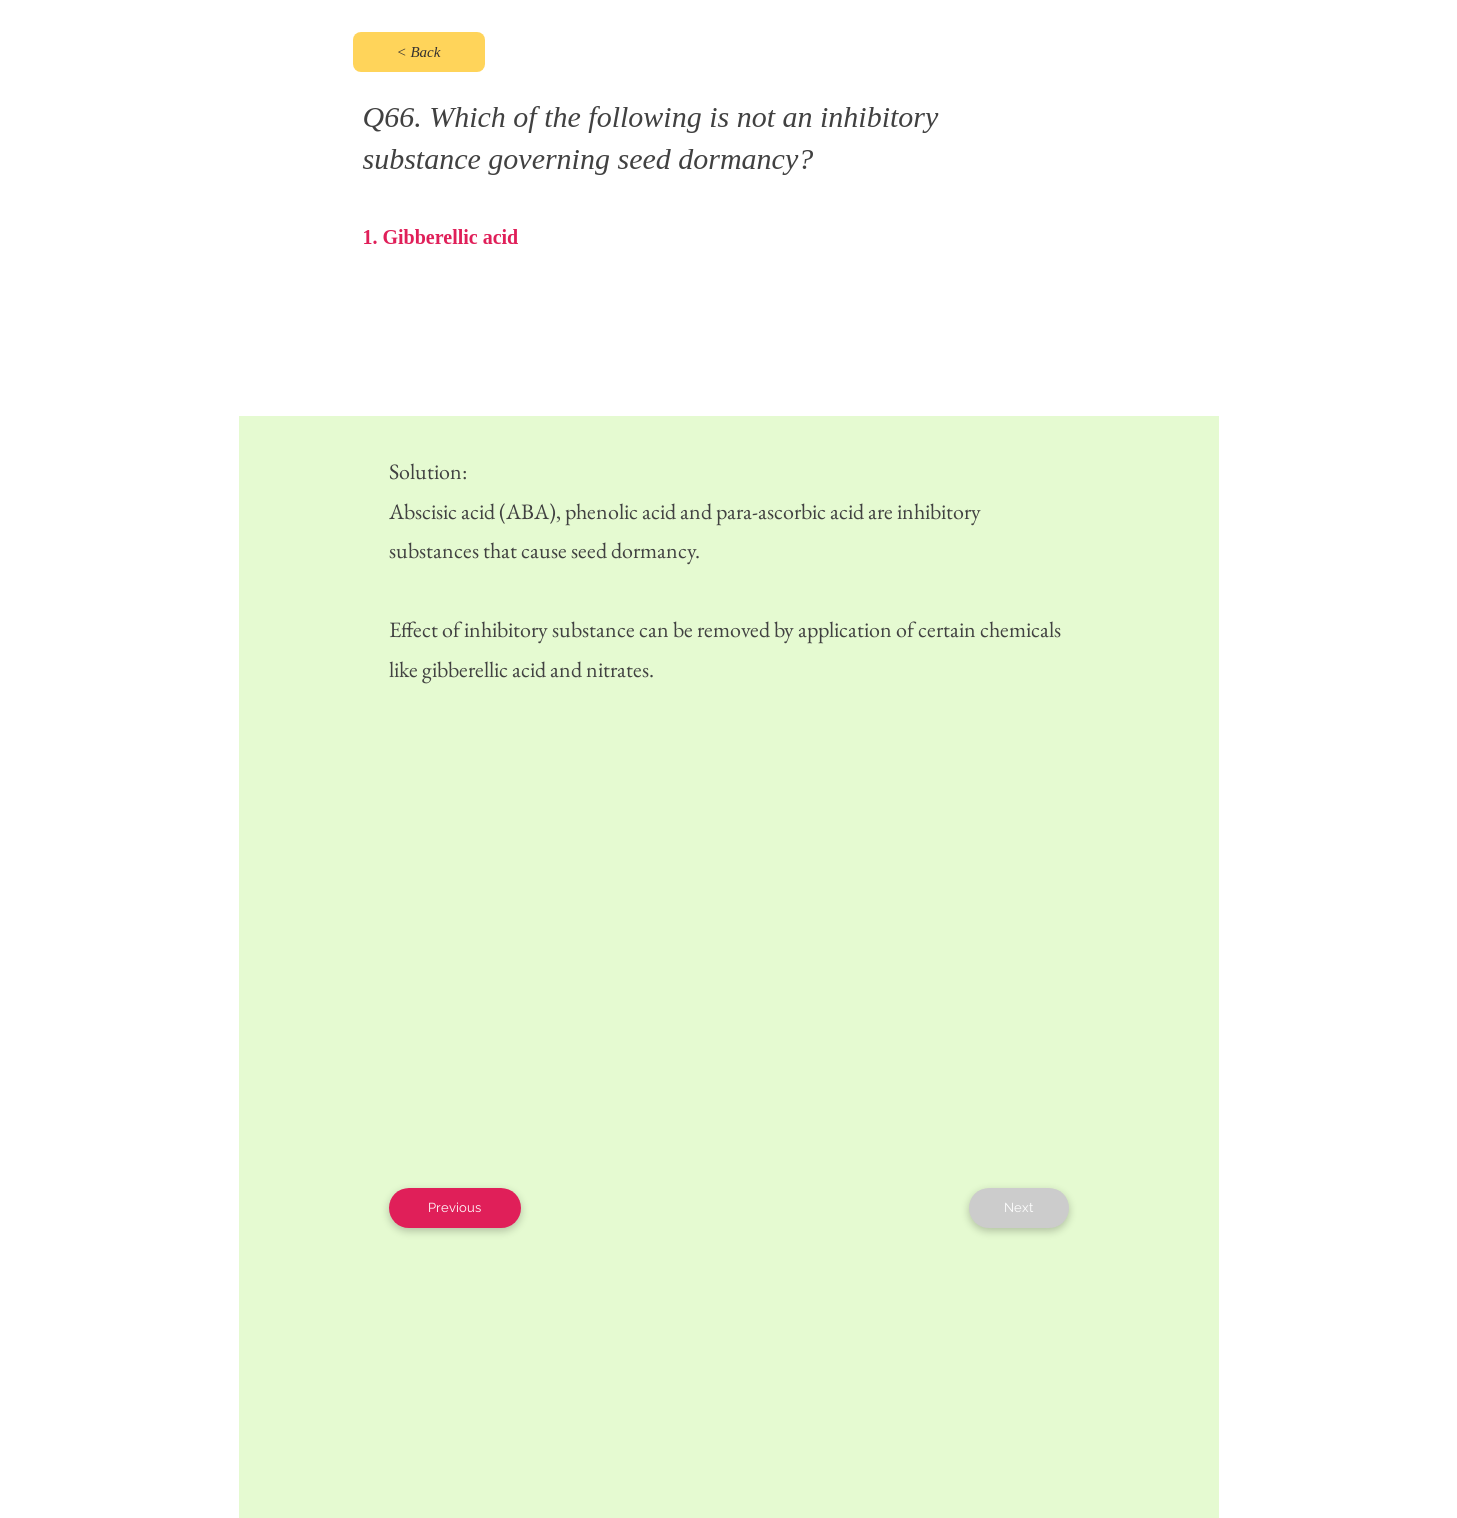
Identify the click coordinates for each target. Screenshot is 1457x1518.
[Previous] (455, 1208)
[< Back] (419, 52)
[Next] (1019, 1208)
